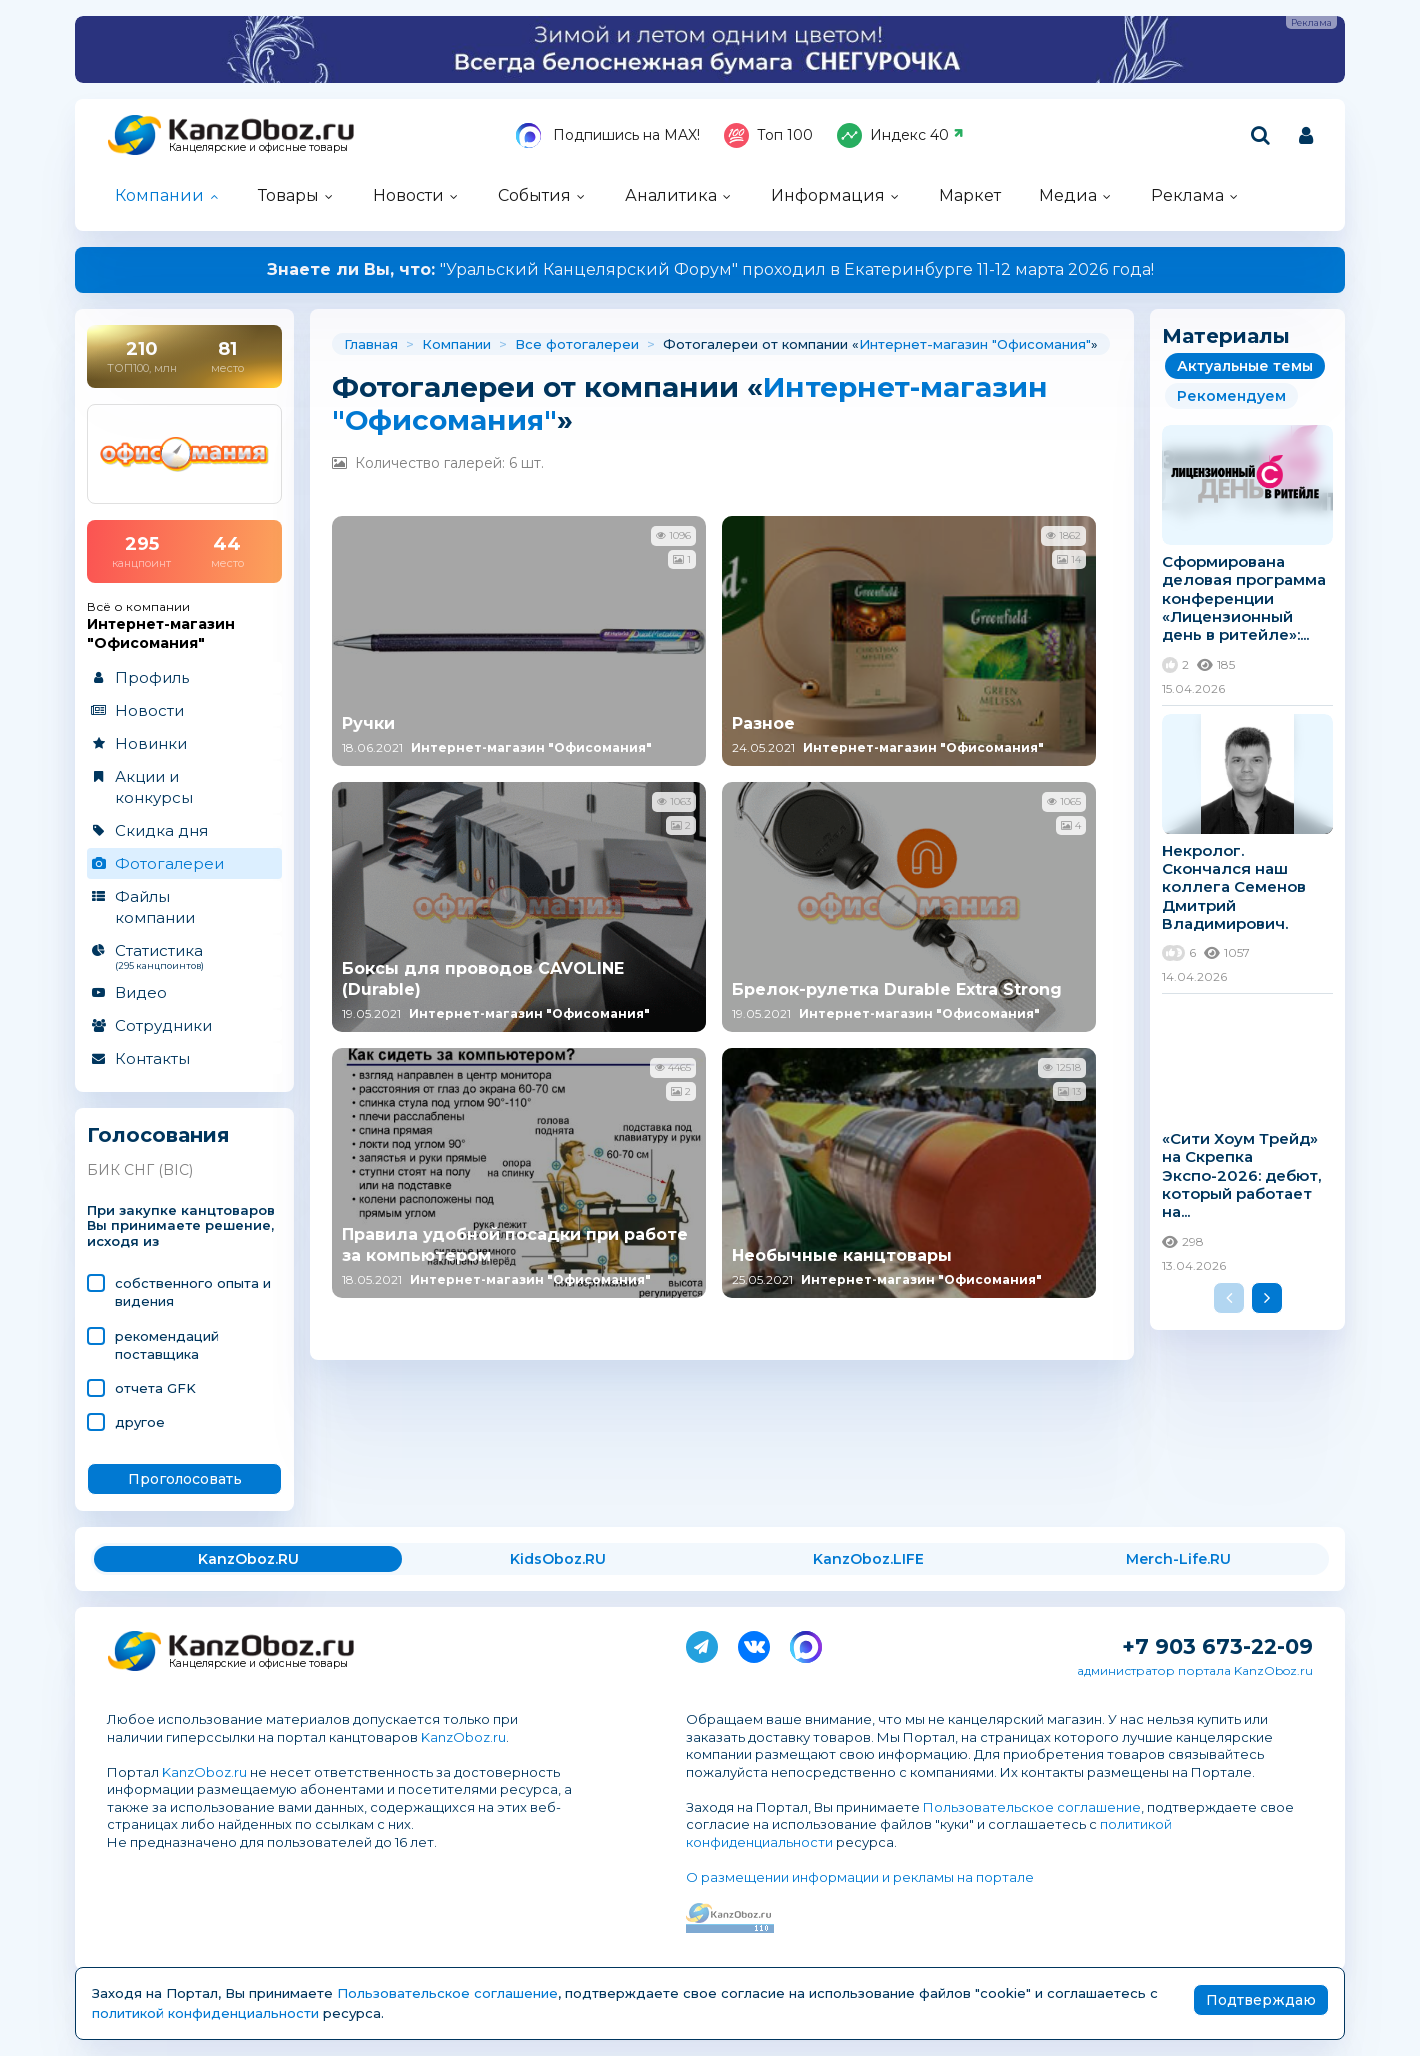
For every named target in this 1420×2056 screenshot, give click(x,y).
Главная (371, 344)
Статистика (183, 956)
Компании (159, 195)
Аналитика (671, 195)
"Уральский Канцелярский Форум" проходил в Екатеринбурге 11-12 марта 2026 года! (710, 269)
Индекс (900, 135)
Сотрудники (163, 1025)
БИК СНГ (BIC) (140, 1170)
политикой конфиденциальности (205, 2013)
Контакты (152, 1058)
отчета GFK (155, 1388)
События (534, 195)
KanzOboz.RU (248, 1559)
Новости (408, 195)
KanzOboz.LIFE (868, 1559)
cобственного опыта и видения (193, 1292)
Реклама (1187, 195)
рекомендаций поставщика (167, 1345)
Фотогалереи (169, 863)
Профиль (152, 677)
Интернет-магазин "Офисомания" (975, 344)
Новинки (151, 743)
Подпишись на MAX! (608, 135)
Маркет (970, 195)
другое (140, 1422)
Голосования (158, 1135)
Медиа (1068, 195)
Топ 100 (768, 135)
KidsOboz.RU (558, 1559)
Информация (828, 195)
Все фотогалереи (577, 344)
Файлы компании (155, 907)
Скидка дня (161, 830)
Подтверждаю (1261, 2000)
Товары (288, 195)
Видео (141, 992)
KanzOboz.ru (463, 1737)
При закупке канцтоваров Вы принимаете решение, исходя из (181, 1226)
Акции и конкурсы (154, 787)
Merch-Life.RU (1178, 1559)
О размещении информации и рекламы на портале (860, 1877)
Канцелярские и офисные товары (258, 147)
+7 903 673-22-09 (1217, 1646)
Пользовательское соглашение (1032, 1807)
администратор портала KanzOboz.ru (1195, 1670)
